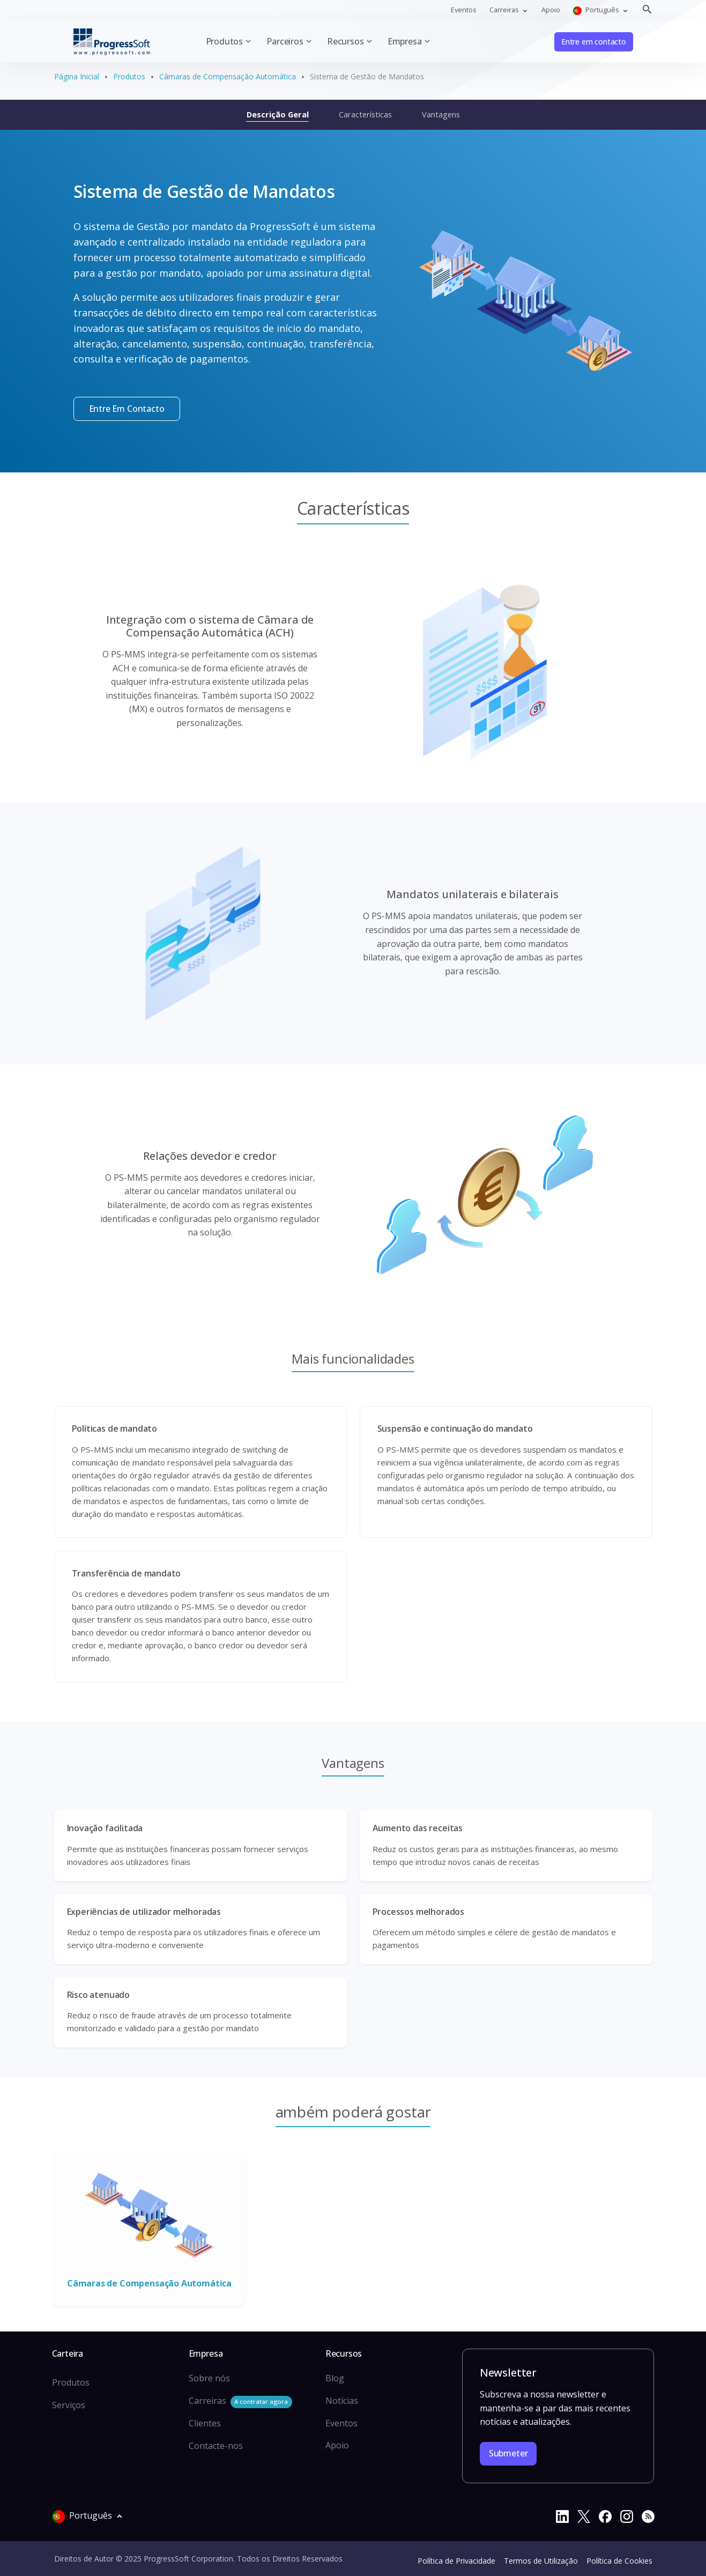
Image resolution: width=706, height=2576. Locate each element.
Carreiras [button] (505, 9)
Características (365, 114)
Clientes (205, 2423)
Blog (334, 2378)
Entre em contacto (593, 41)
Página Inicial (76, 76)
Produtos (129, 76)
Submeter (508, 2453)
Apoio (550, 9)
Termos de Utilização (541, 2561)
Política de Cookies (619, 2561)
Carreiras (240, 2401)
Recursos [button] (345, 41)
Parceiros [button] (284, 41)
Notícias (341, 2401)
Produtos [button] (224, 41)
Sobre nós (209, 2378)
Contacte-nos (216, 2446)
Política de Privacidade (456, 2561)
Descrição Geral (278, 114)
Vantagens (441, 114)
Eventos (464, 9)
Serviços (68, 2405)
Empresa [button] (405, 41)
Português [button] (597, 10)
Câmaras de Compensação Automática (227, 76)
